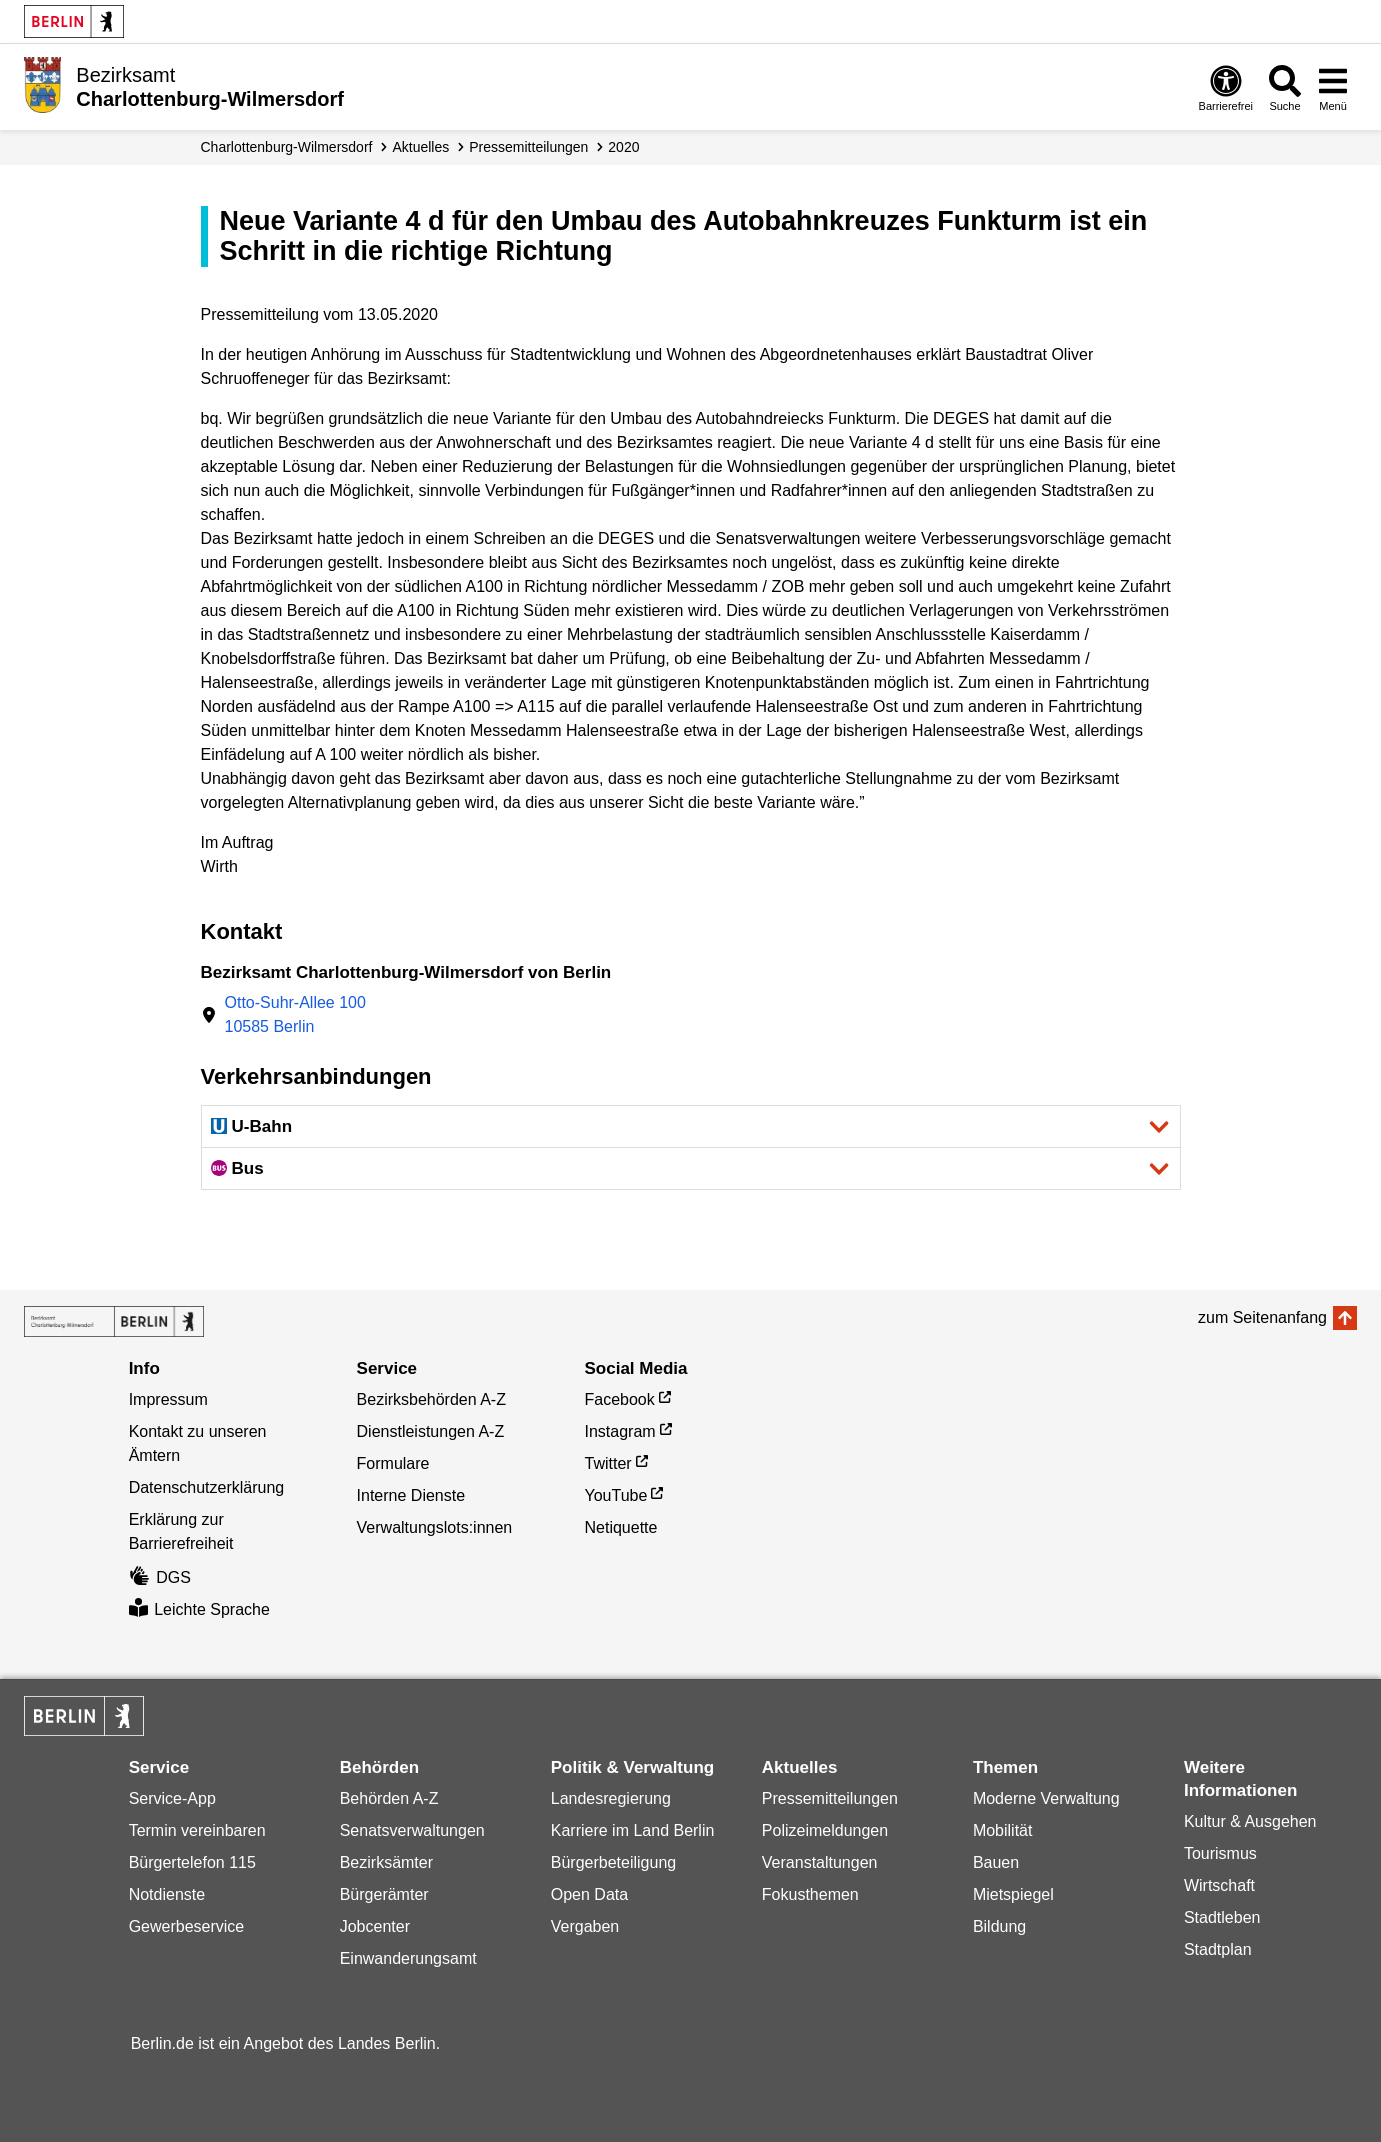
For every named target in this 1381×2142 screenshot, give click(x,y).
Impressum (168, 1399)
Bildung (999, 1926)
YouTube (616, 1495)
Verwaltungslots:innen (435, 1527)
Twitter (608, 1463)
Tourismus (1220, 1853)
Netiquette (621, 1527)
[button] (691, 1126)
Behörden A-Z (389, 1798)
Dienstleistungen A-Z (431, 1431)
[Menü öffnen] (1333, 87)
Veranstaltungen (820, 1862)
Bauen (996, 1862)
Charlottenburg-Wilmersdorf (287, 147)
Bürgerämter (384, 1894)
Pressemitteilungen (830, 1798)
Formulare (393, 1463)
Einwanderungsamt (408, 1958)
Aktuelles (420, 147)
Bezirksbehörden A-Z (431, 1399)
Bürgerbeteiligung (613, 1862)
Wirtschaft (1219, 1885)
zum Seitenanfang (1262, 1317)
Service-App (172, 1798)
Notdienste (167, 1894)
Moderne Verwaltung (1046, 1798)
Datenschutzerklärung (207, 1487)
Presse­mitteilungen (528, 147)
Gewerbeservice (187, 1926)
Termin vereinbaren (197, 1830)
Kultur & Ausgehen (1250, 1821)
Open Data (589, 1894)
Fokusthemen (810, 1894)
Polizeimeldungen (825, 1830)
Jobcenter (375, 1926)
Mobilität (1003, 1830)
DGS (160, 1577)
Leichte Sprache (199, 1609)
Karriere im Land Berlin (633, 1830)
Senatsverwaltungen (412, 1830)
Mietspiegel (1013, 1894)
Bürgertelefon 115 (192, 1862)
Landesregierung (611, 1798)
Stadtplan (1218, 1949)
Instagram (620, 1431)
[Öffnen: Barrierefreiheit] (1226, 87)
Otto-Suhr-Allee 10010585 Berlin (295, 1014)
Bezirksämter (386, 1862)
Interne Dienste (411, 1495)
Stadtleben (1222, 1917)
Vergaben (585, 1926)
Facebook (620, 1399)
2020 (623, 147)
